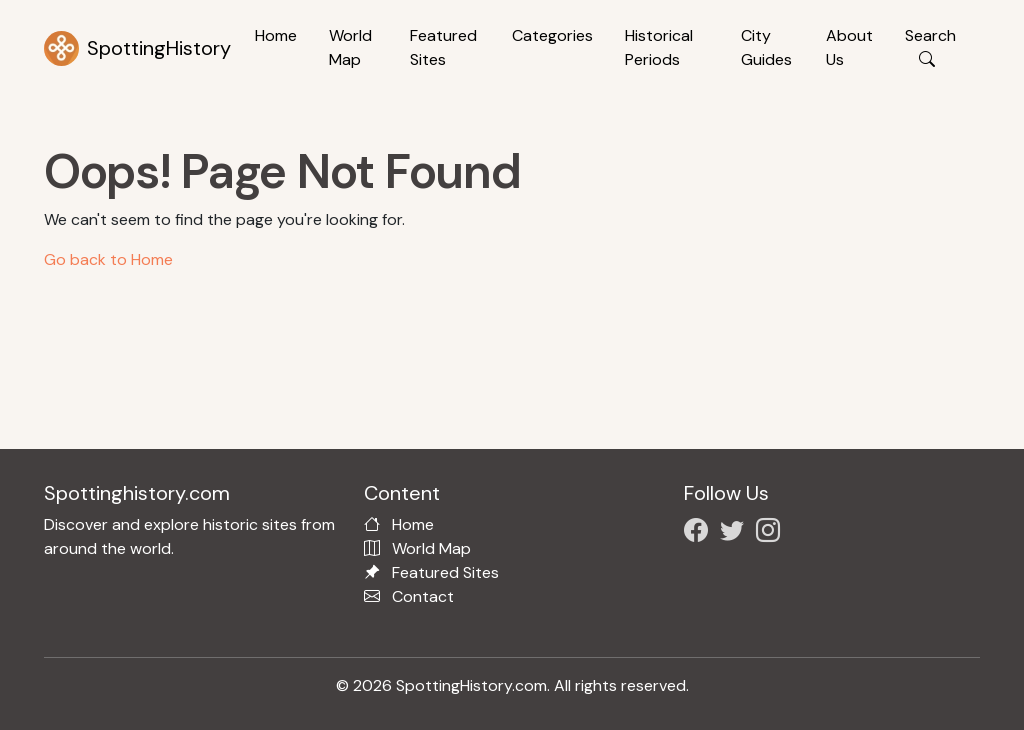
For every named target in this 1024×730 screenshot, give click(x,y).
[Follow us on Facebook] (700, 533)
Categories (552, 35)
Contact (423, 596)
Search (930, 47)
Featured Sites (443, 47)
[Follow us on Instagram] (772, 533)
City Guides (766, 47)
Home (276, 35)
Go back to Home (108, 259)
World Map (350, 47)
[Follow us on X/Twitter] (736, 533)
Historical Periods (659, 47)
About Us (849, 47)
